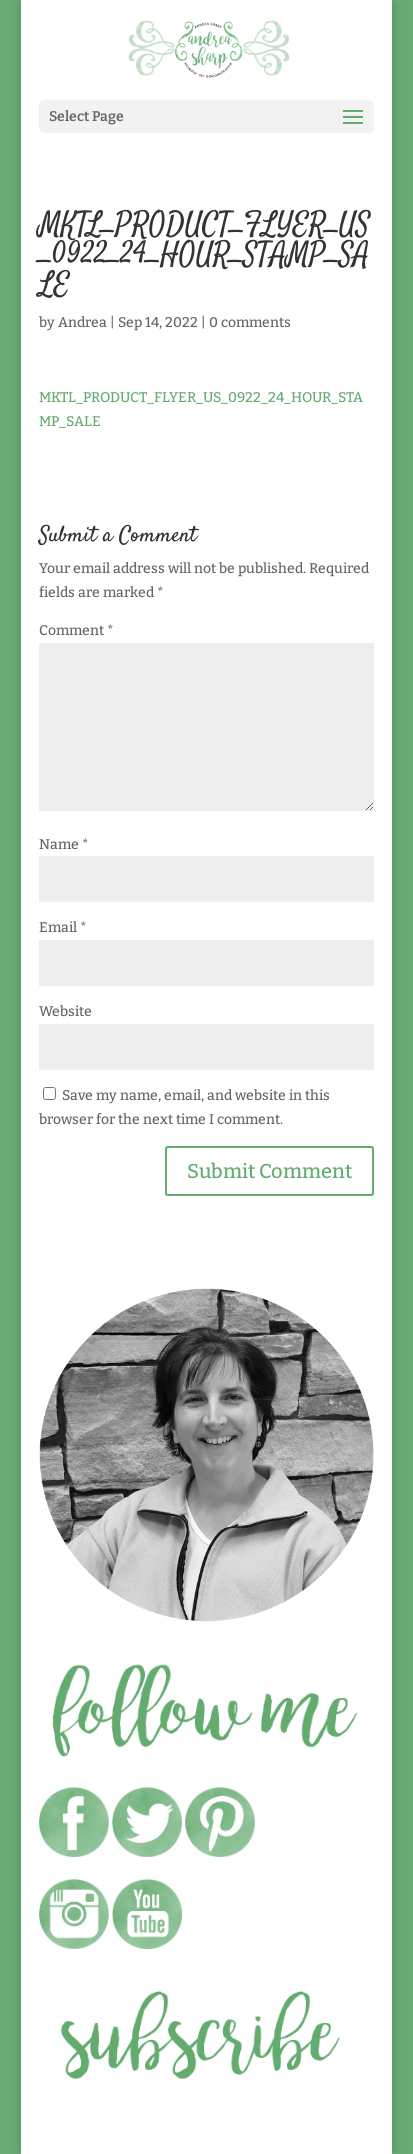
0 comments (250, 322)
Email (63, 927)
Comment (76, 630)
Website (65, 1011)
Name (64, 844)
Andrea (82, 322)
